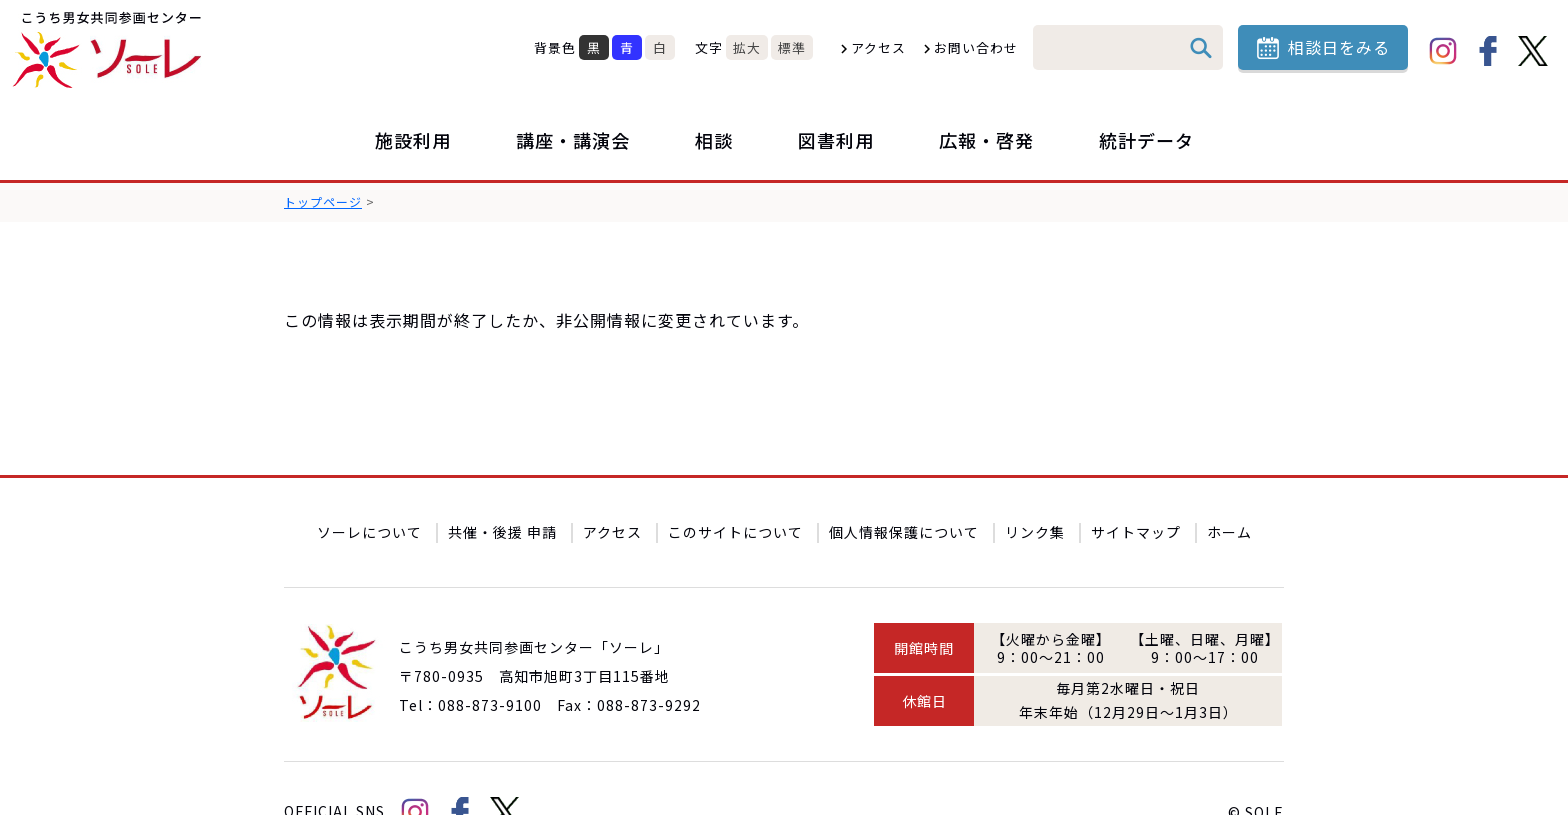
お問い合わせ (976, 47)
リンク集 (1035, 485)
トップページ (323, 201)
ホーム (1229, 485)
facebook (1488, 51)
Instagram (1443, 51)
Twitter (1533, 51)
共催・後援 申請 (502, 485)
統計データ (1146, 140)
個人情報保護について (904, 485)
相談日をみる (1339, 47)
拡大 (747, 47)
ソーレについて (369, 485)
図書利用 (836, 140)
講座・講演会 (573, 140)
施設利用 (413, 140)
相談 (714, 140)
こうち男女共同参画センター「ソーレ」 (110, 50)
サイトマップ (1136, 485)
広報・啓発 (986, 140)
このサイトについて (735, 485)
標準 (792, 47)
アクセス (878, 47)
